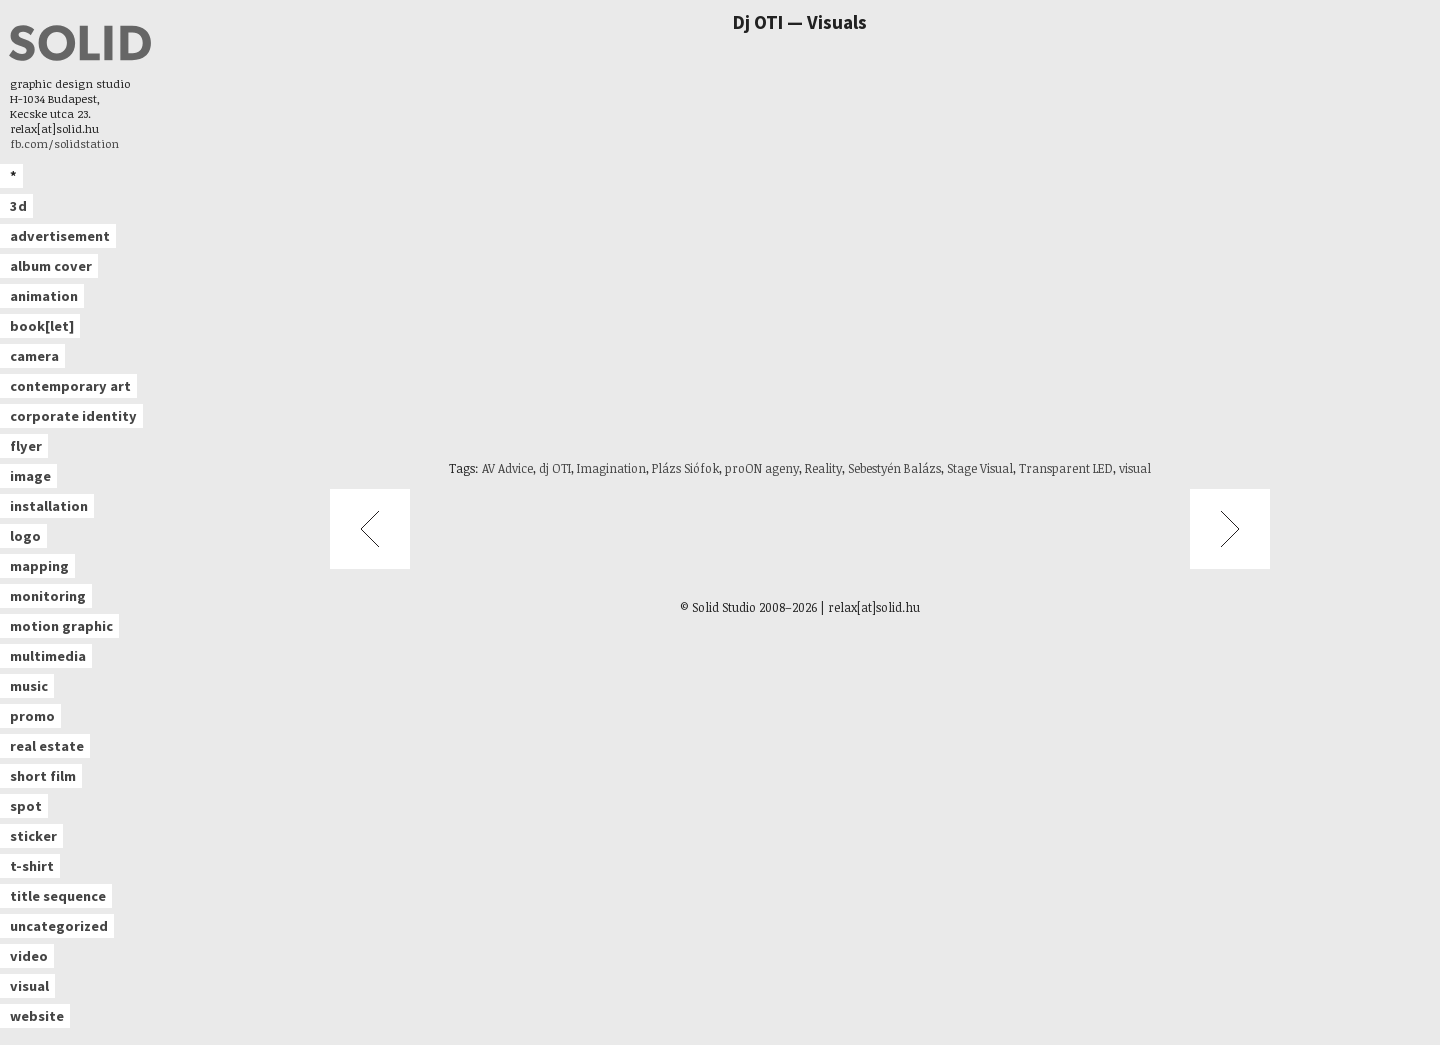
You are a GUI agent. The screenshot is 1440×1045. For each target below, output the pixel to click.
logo (25, 536)
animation (44, 296)
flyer (26, 446)
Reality (823, 468)
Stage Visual (980, 468)
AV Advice (507, 468)
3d (18, 206)
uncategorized (59, 926)
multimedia (48, 656)
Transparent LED (1066, 468)
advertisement (60, 236)
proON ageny (762, 468)
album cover (51, 266)
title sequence (58, 896)
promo (32, 716)
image (30, 476)
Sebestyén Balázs (894, 468)
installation (49, 506)
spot (26, 806)
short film (43, 776)
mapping (39, 566)
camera (34, 356)
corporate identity (73, 416)
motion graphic (61, 626)
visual (29, 986)
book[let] (42, 326)
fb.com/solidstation (64, 143)
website (37, 1016)
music (29, 686)
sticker (33, 836)
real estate (47, 746)
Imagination (611, 468)
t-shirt (32, 866)
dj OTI (555, 468)
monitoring (48, 596)
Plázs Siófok (685, 468)
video (29, 956)
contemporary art (70, 386)
